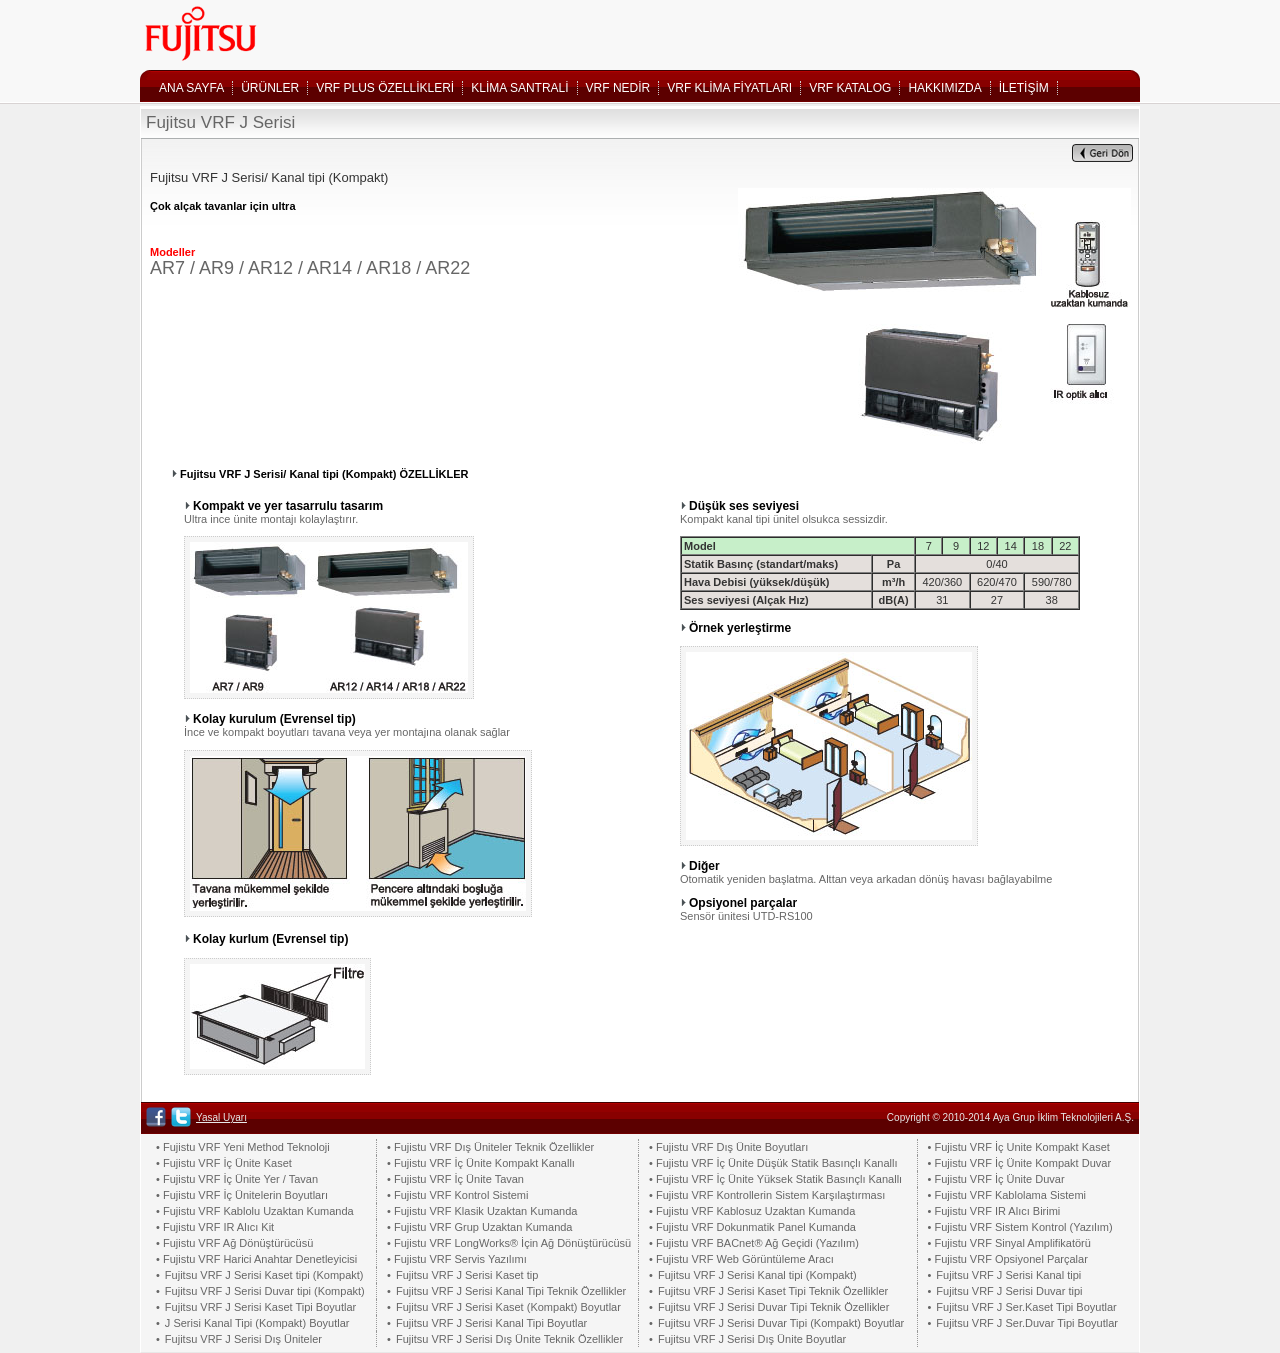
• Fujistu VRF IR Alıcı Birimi (994, 1211)
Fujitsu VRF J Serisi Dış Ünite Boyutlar (752, 1339)
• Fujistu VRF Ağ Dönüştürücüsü (234, 1243)
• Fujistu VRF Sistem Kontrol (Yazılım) (1020, 1227)
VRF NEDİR (618, 88)
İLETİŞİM (1024, 88)
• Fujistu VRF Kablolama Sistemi (1007, 1195)
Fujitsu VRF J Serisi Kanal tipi (1008, 1275)
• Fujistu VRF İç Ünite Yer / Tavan (237, 1179)
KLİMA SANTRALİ (519, 88)
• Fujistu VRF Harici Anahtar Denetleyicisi (256, 1259)
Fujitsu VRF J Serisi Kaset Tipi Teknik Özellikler (773, 1291)
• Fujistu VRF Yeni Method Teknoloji (243, 1147)
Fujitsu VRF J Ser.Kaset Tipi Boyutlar (1026, 1307)
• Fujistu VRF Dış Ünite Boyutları (728, 1147)
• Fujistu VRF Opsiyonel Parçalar (1008, 1259)
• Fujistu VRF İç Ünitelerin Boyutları (242, 1195)
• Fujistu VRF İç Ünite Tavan (455, 1179)
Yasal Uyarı (221, 1117)
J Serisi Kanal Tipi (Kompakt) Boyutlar (257, 1323)
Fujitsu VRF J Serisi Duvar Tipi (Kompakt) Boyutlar (781, 1323)
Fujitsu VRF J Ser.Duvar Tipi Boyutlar (1027, 1323)
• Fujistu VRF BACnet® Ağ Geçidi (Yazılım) (754, 1243)
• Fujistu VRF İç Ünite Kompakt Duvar (1020, 1163)
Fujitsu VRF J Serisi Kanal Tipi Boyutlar (491, 1323)
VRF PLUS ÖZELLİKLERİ (385, 88)
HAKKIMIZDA (944, 88)
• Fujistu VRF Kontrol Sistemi (457, 1195)
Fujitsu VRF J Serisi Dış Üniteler (243, 1339)
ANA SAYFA (191, 88)
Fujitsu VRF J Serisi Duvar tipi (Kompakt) (265, 1291)
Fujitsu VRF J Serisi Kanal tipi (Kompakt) (757, 1275)
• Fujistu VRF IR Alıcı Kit (215, 1227)
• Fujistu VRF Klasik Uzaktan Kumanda (482, 1211)
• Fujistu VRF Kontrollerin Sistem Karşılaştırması (767, 1195)
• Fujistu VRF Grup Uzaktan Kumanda (479, 1227)
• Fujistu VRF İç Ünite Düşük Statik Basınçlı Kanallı (773, 1163)
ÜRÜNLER (270, 88)
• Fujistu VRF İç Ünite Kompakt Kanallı (481, 1163)
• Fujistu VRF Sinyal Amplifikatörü (1009, 1243)
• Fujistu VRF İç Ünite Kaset (224, 1163)
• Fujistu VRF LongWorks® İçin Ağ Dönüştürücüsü (509, 1243)
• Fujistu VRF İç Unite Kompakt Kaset (1019, 1147)
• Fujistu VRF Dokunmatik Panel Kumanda (752, 1227)
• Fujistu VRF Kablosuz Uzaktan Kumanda (752, 1211)
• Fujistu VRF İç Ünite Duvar (996, 1179)
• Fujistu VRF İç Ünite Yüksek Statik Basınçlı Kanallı (775, 1179)
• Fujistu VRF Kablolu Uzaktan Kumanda (255, 1211)
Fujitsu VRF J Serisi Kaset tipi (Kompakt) (264, 1275)
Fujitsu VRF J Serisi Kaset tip (467, 1275)
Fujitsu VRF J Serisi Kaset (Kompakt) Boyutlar (508, 1307)
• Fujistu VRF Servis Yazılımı (457, 1259)
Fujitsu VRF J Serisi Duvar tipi (1009, 1291)
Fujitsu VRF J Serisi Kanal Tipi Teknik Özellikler (511, 1291)
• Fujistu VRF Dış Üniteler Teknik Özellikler (490, 1147)
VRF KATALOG (850, 88)
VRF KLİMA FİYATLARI (729, 88)
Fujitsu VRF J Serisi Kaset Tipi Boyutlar (260, 1307)
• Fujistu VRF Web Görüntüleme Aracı (741, 1259)
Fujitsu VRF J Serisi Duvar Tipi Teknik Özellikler (773, 1307)
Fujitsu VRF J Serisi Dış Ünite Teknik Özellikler (509, 1339)
